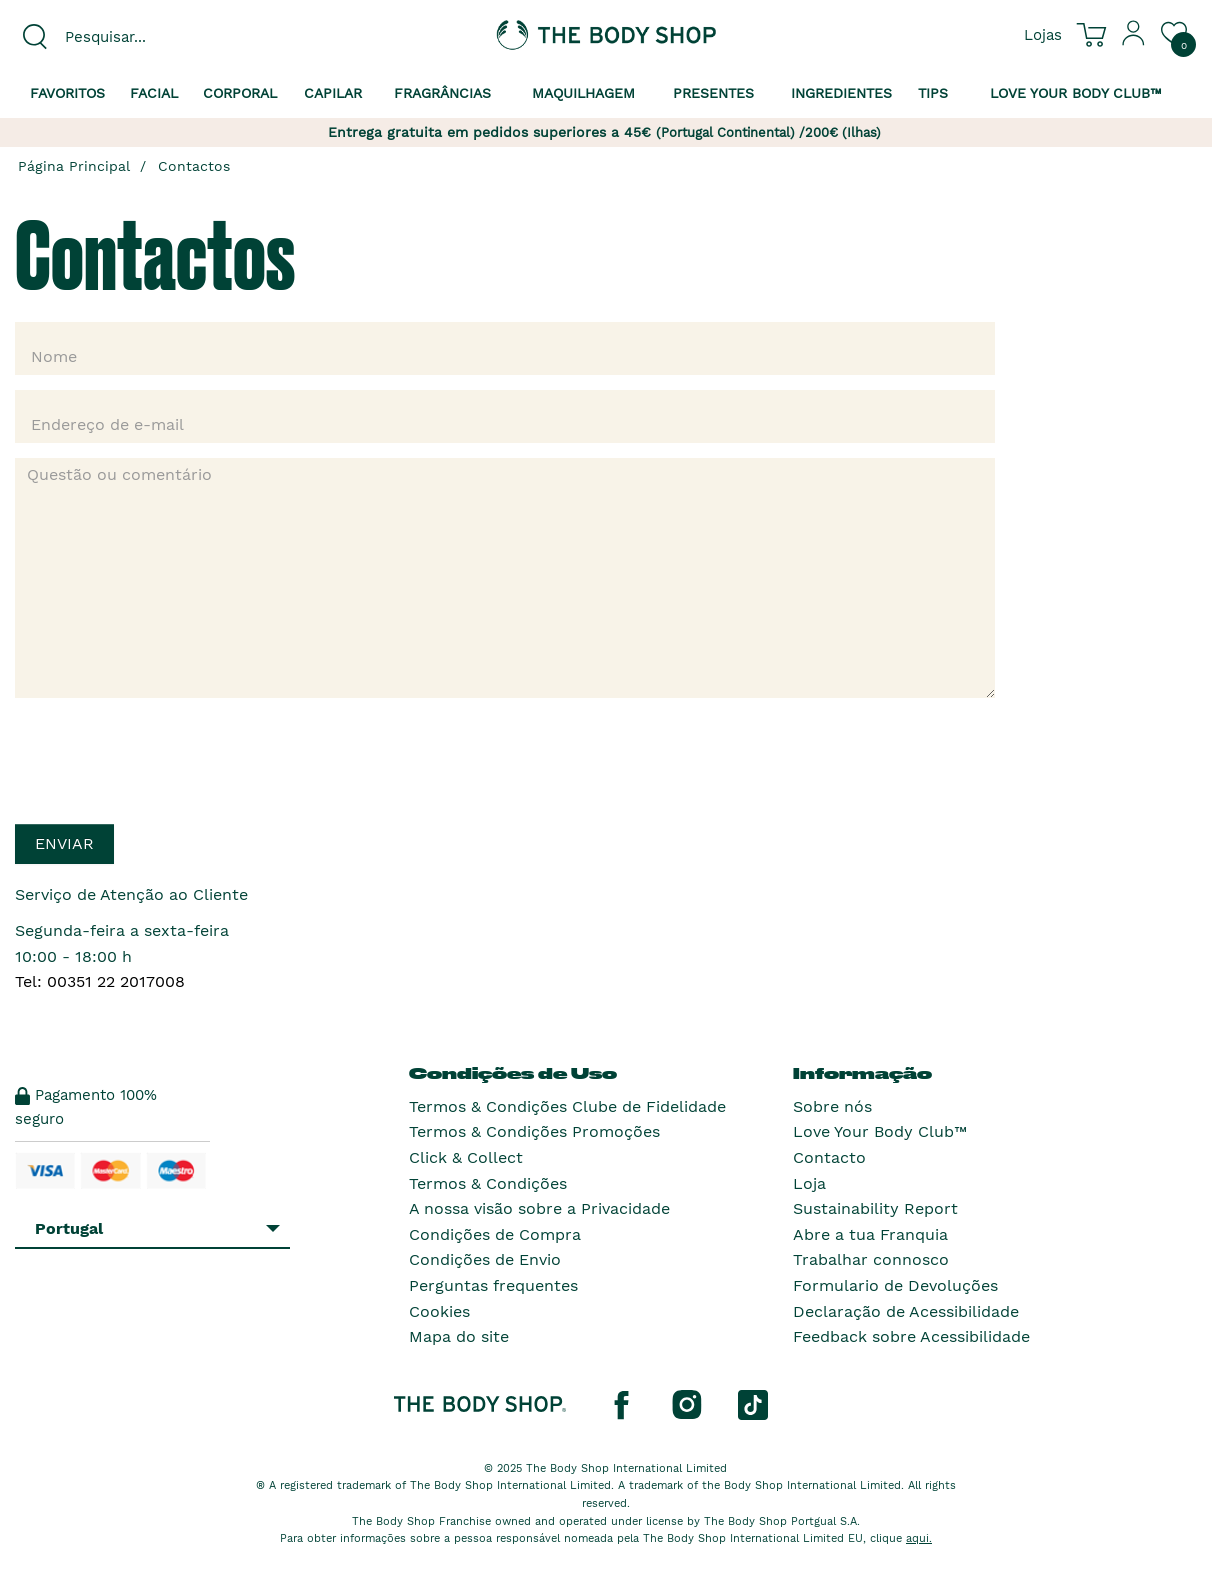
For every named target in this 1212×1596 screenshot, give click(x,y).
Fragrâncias (442, 93)
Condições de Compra (495, 1234)
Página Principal (74, 166)
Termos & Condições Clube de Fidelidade (567, 1106)
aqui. (919, 1538)
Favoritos (67, 93)
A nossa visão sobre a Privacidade (539, 1208)
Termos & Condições (488, 1183)
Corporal (240, 93)
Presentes (713, 93)
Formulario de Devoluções (895, 1285)
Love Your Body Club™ (880, 1131)
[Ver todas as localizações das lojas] (1043, 34)
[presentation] (167, 752)
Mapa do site (459, 1336)
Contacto (829, 1157)
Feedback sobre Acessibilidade (911, 1336)
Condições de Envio (485, 1259)
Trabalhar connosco (871, 1259)
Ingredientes (841, 93)
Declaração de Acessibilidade (906, 1311)
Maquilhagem (583, 93)
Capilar (333, 93)
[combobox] (151, 37)
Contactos (194, 166)
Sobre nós (832, 1106)
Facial (154, 93)
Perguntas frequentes (493, 1285)
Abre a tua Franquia (870, 1234)
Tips (933, 93)
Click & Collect (466, 1157)
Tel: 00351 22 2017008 (100, 981)
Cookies (439, 1311)
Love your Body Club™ (1076, 93)
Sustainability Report (875, 1208)
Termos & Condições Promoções (534, 1131)
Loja (809, 1183)
